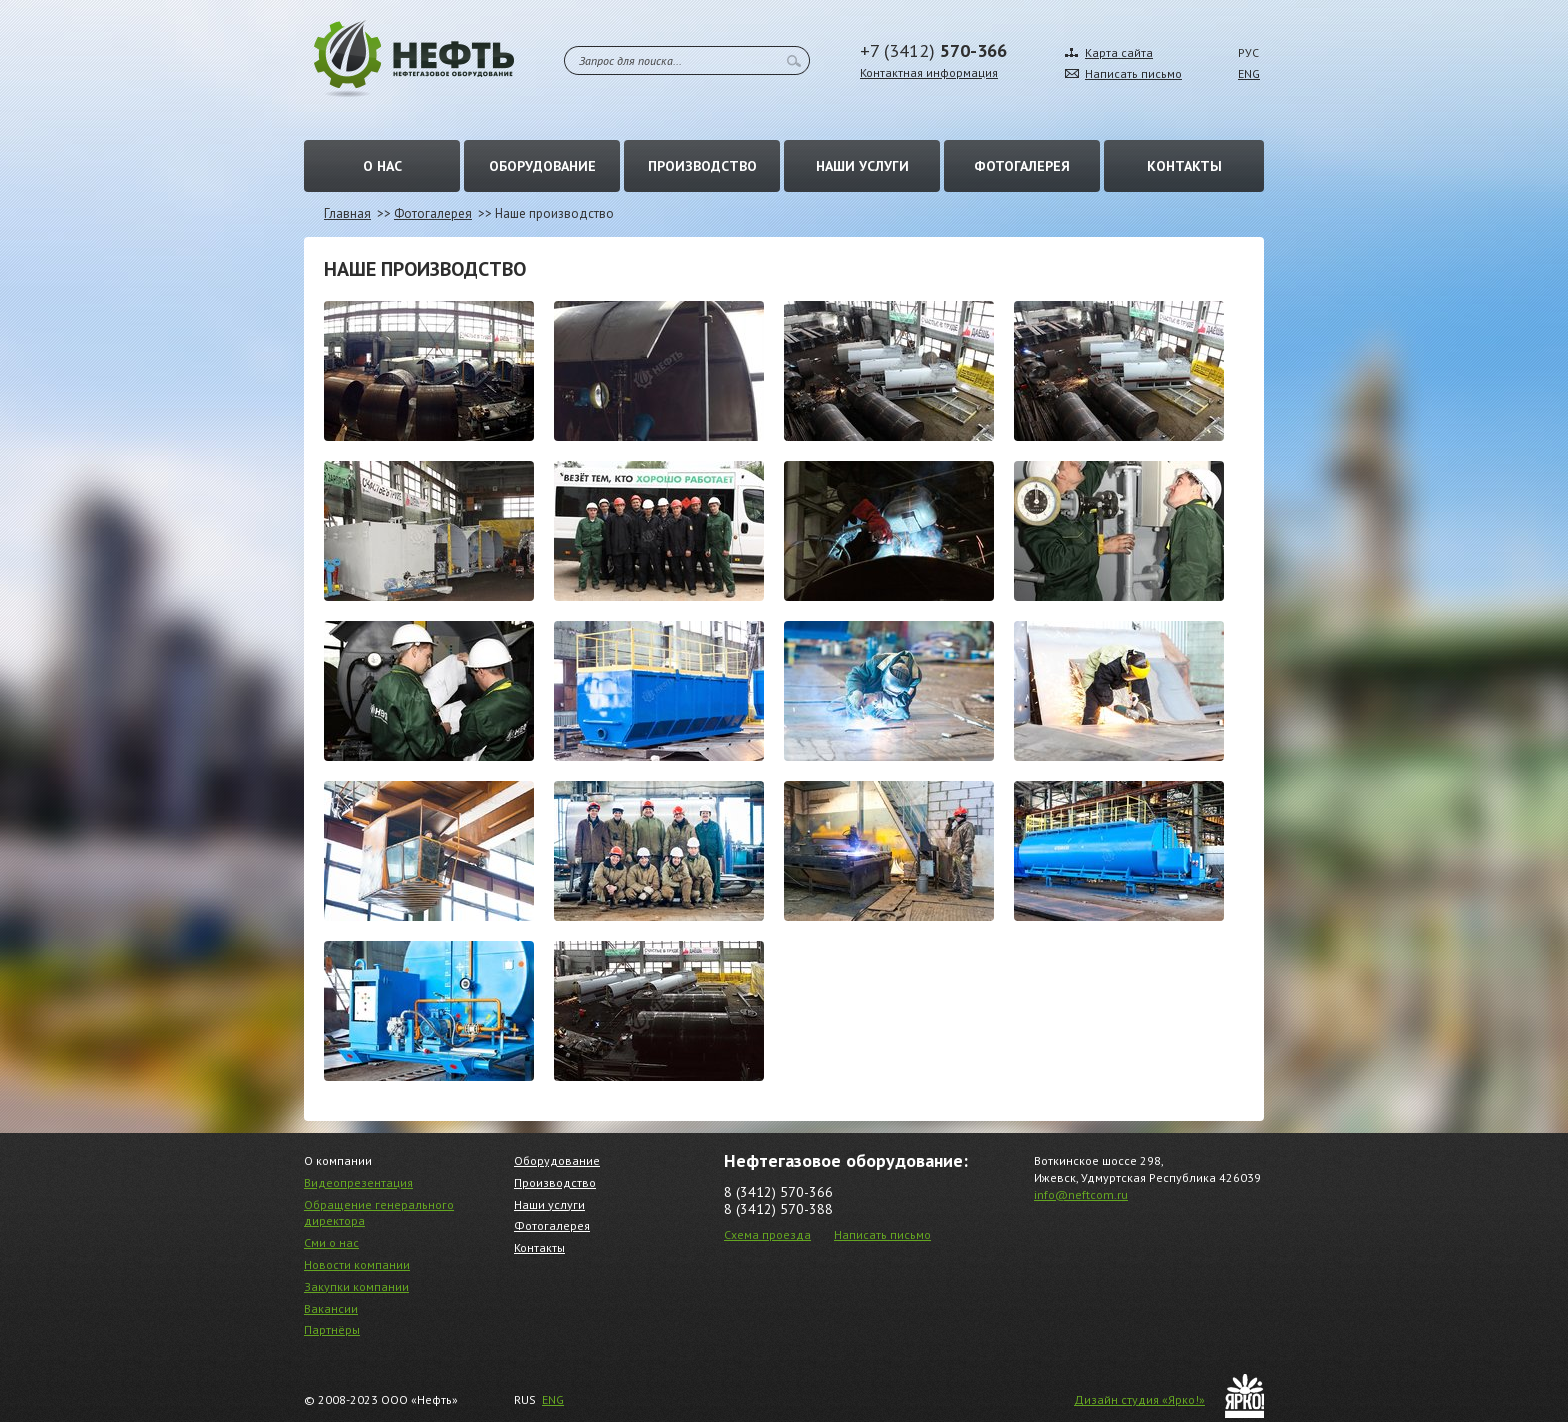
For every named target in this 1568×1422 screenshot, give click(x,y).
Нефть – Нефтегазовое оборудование (414, 58)
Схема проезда (767, 1234)
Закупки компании (356, 1286)
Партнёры (332, 1329)
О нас (382, 166)
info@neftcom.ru (1081, 1194)
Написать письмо (1133, 73)
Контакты (1184, 166)
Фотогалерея (1022, 166)
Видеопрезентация (358, 1182)
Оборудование (542, 166)
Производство (702, 166)
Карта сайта (1119, 52)
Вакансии (331, 1308)
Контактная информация (929, 72)
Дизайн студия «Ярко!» (1139, 1399)
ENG (1249, 73)
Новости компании (357, 1264)
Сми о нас (331, 1242)
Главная (347, 213)
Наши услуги (862, 166)
